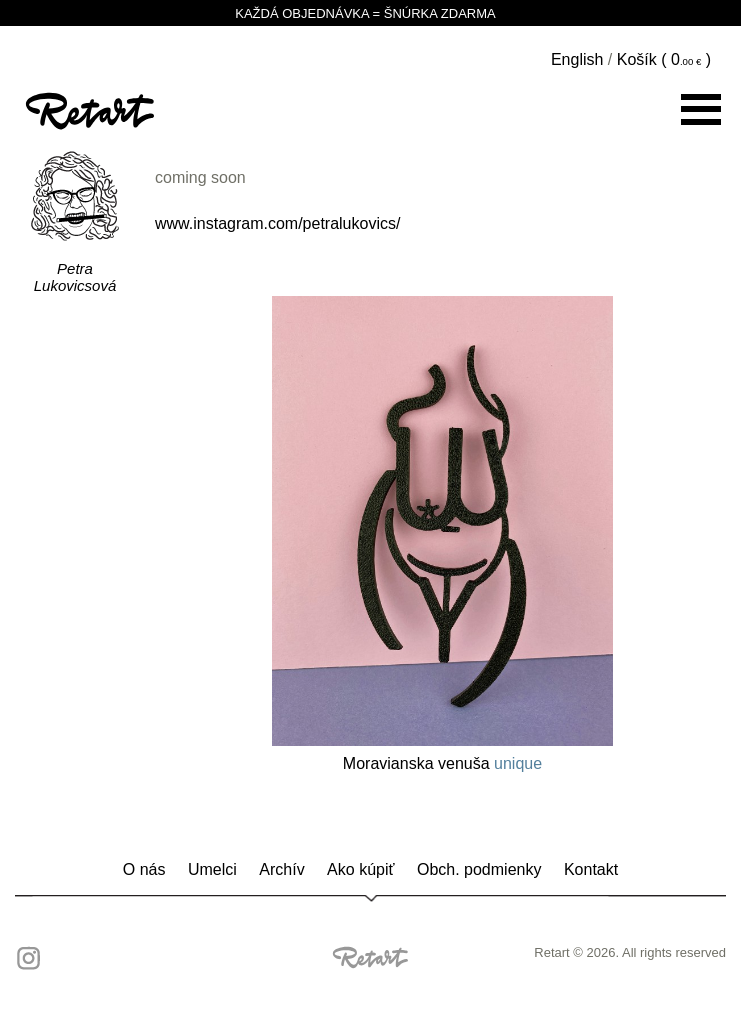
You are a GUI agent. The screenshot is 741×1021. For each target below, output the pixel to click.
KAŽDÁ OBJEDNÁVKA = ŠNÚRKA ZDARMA (370, 13)
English (577, 59)
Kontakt (591, 869)
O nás (144, 869)
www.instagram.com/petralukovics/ (277, 223)
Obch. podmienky (479, 869)
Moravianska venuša (416, 763)
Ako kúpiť (360, 869)
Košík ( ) (664, 59)
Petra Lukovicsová (75, 277)
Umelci (212, 869)
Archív (281, 869)
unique (518, 763)
